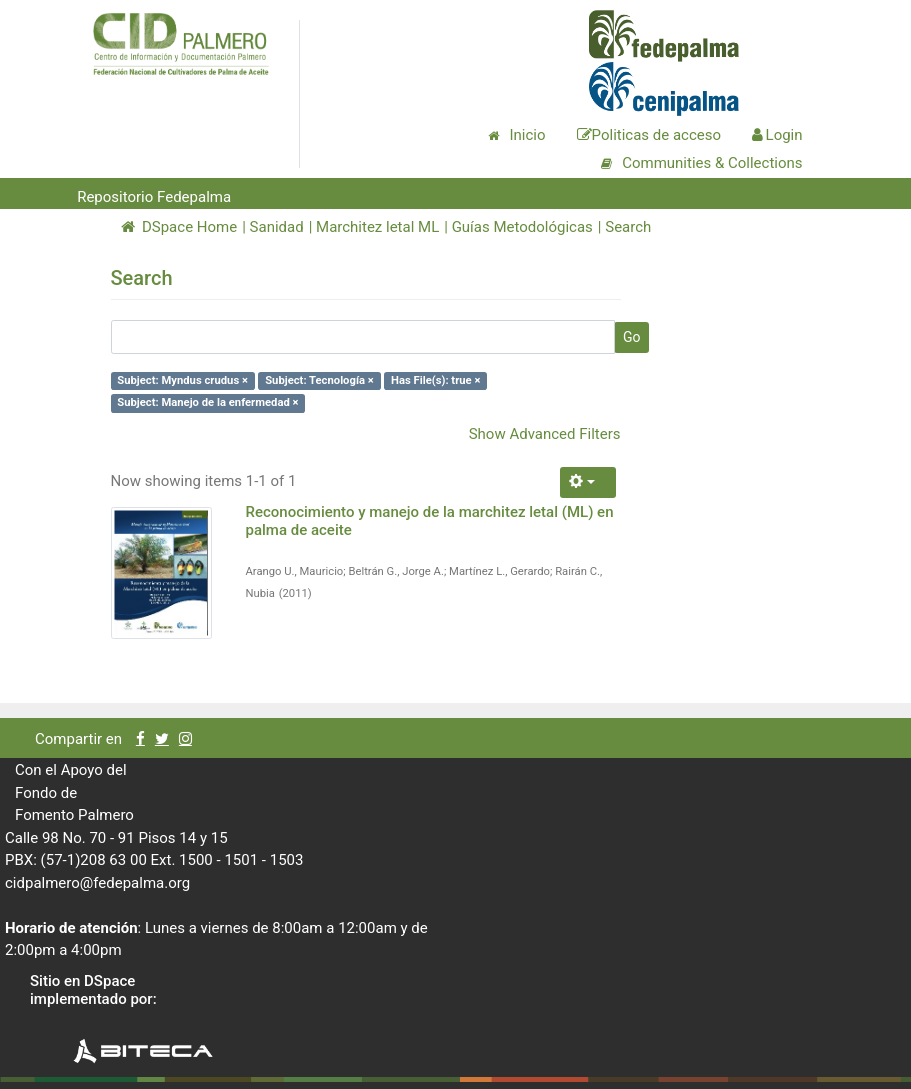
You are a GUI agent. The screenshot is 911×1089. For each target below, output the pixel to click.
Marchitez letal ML (377, 227)
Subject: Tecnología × (319, 380)
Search (628, 227)
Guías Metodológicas (522, 227)
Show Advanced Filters (545, 434)
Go (632, 337)
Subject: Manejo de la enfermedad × (207, 402)
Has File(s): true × (435, 380)
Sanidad (277, 227)
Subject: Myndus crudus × (182, 380)
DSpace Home (179, 227)
